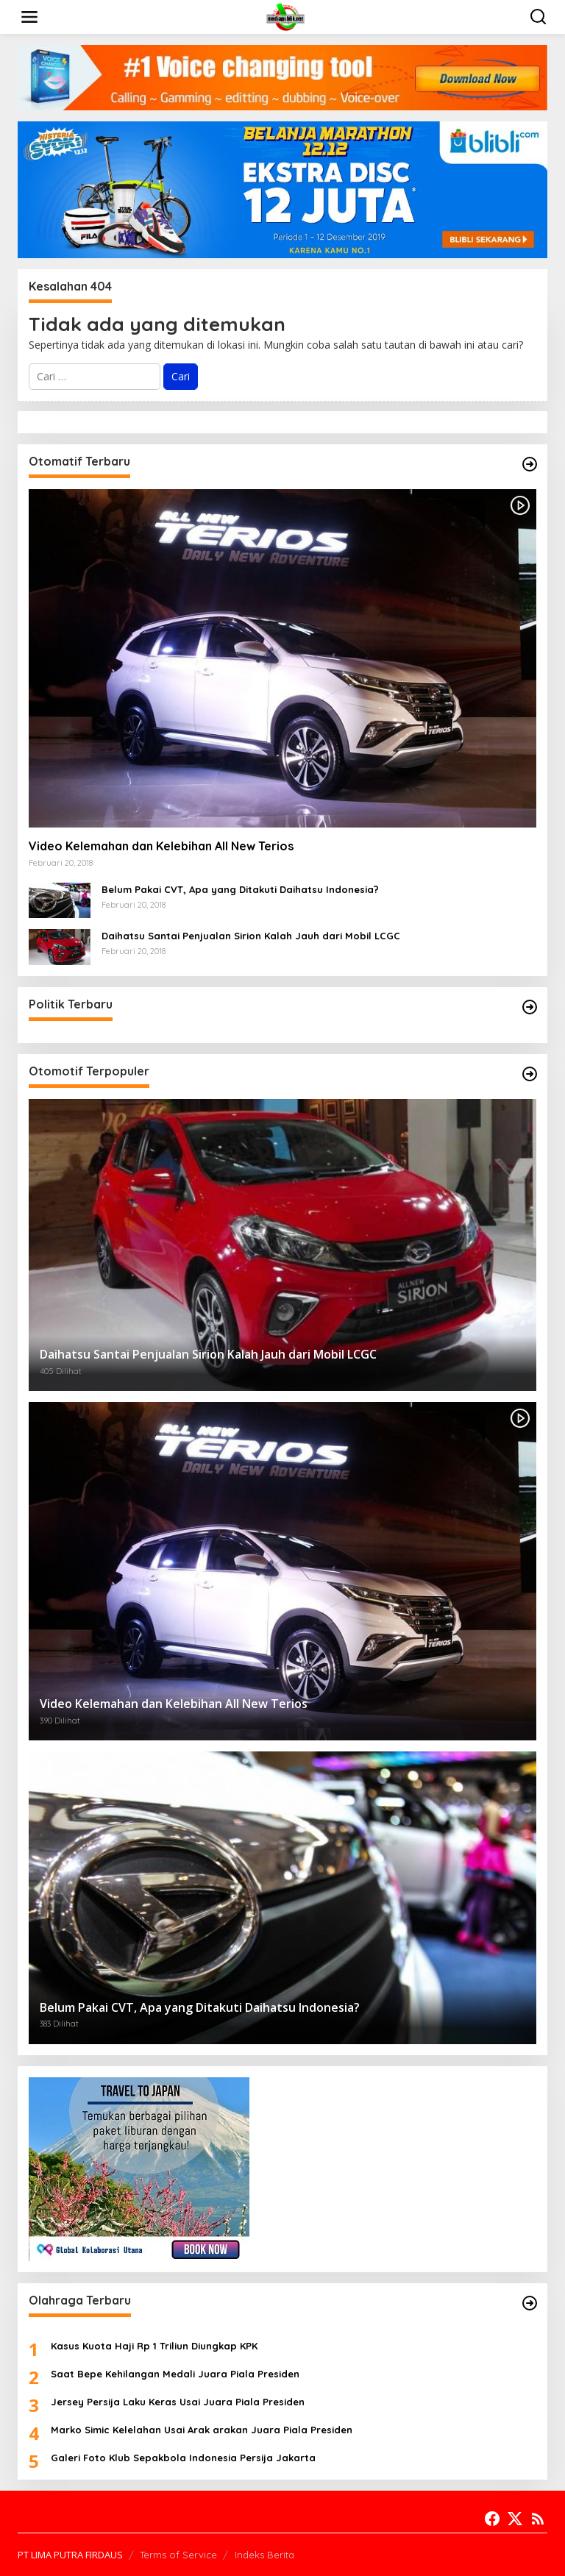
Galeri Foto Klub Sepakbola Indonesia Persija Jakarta (183, 2457)
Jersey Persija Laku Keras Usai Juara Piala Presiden (178, 2402)
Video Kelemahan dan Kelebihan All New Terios (161, 846)
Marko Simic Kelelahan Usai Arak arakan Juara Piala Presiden (201, 2430)
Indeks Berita (264, 2555)
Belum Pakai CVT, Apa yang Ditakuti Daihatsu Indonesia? (240, 889)
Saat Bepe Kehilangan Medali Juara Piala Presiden (175, 2374)
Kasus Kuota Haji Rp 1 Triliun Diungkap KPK (154, 2346)
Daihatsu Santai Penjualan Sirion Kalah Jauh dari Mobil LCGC (251, 936)
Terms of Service (178, 2555)
